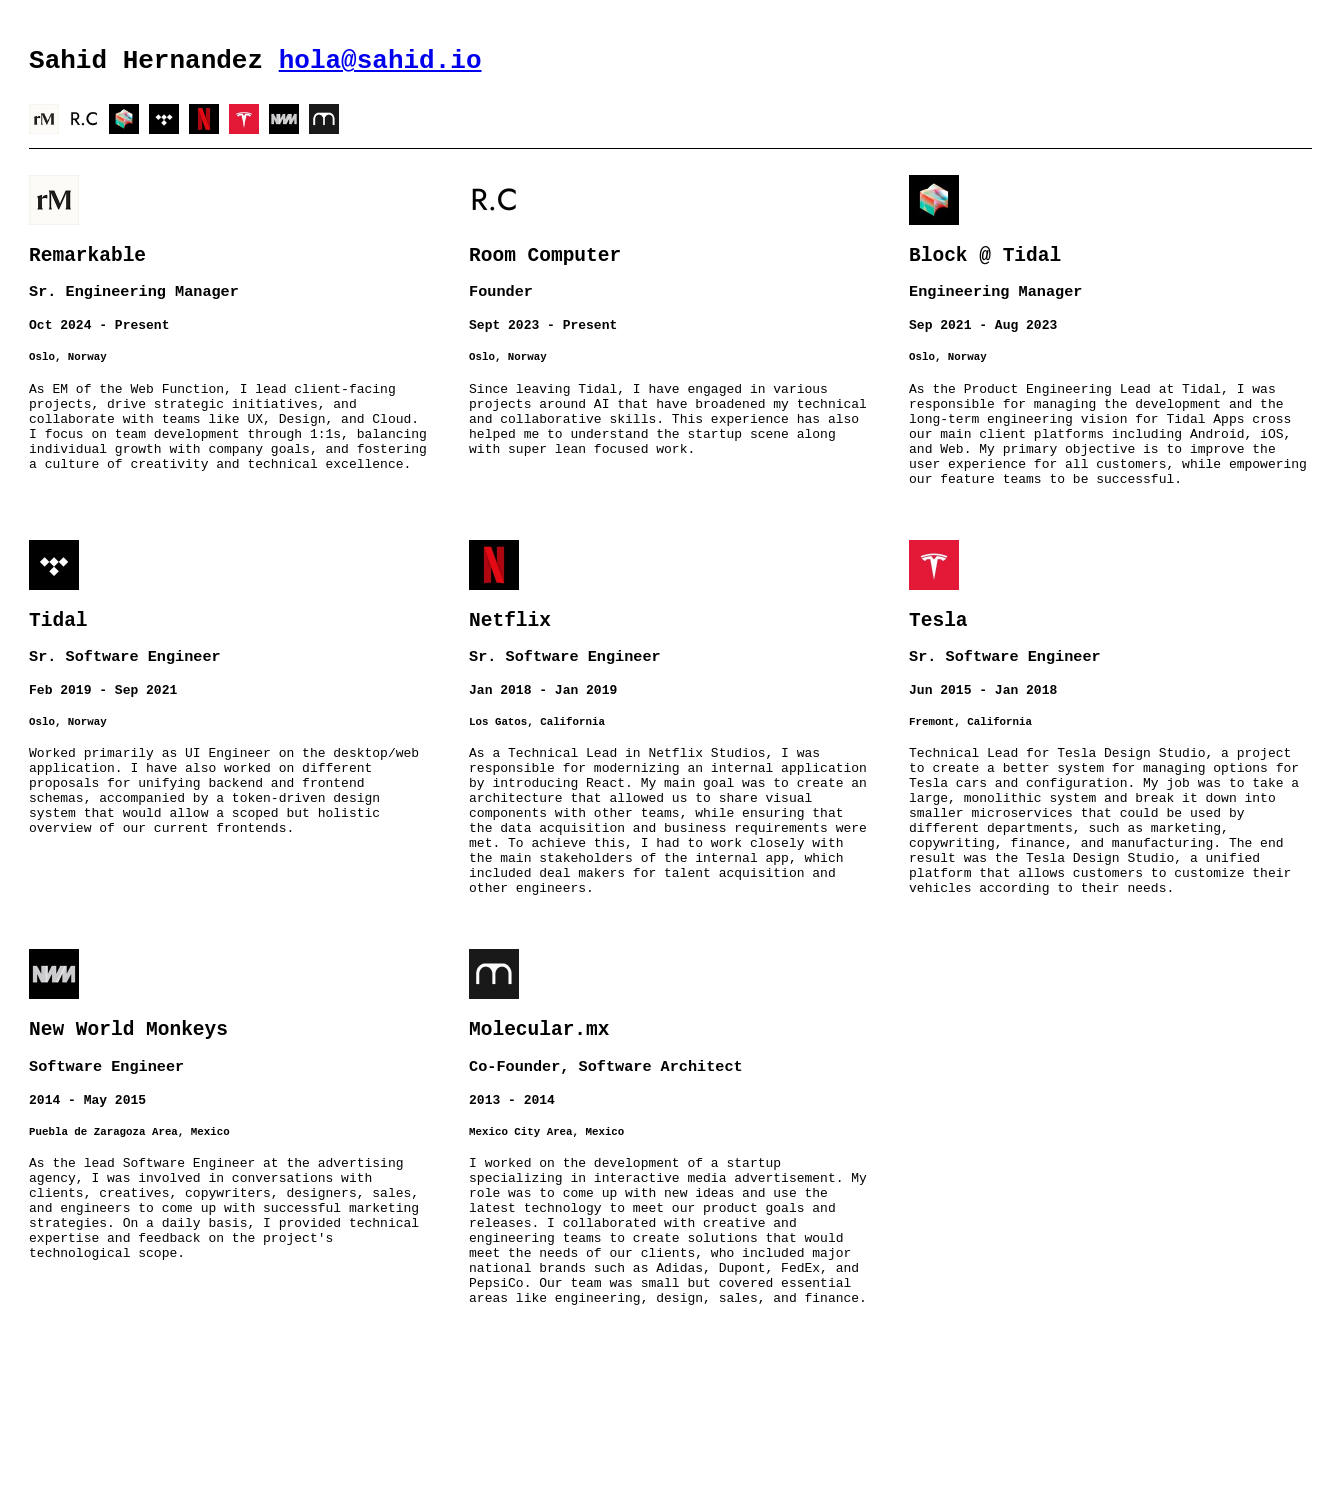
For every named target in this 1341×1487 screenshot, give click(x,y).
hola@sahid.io (380, 64)
